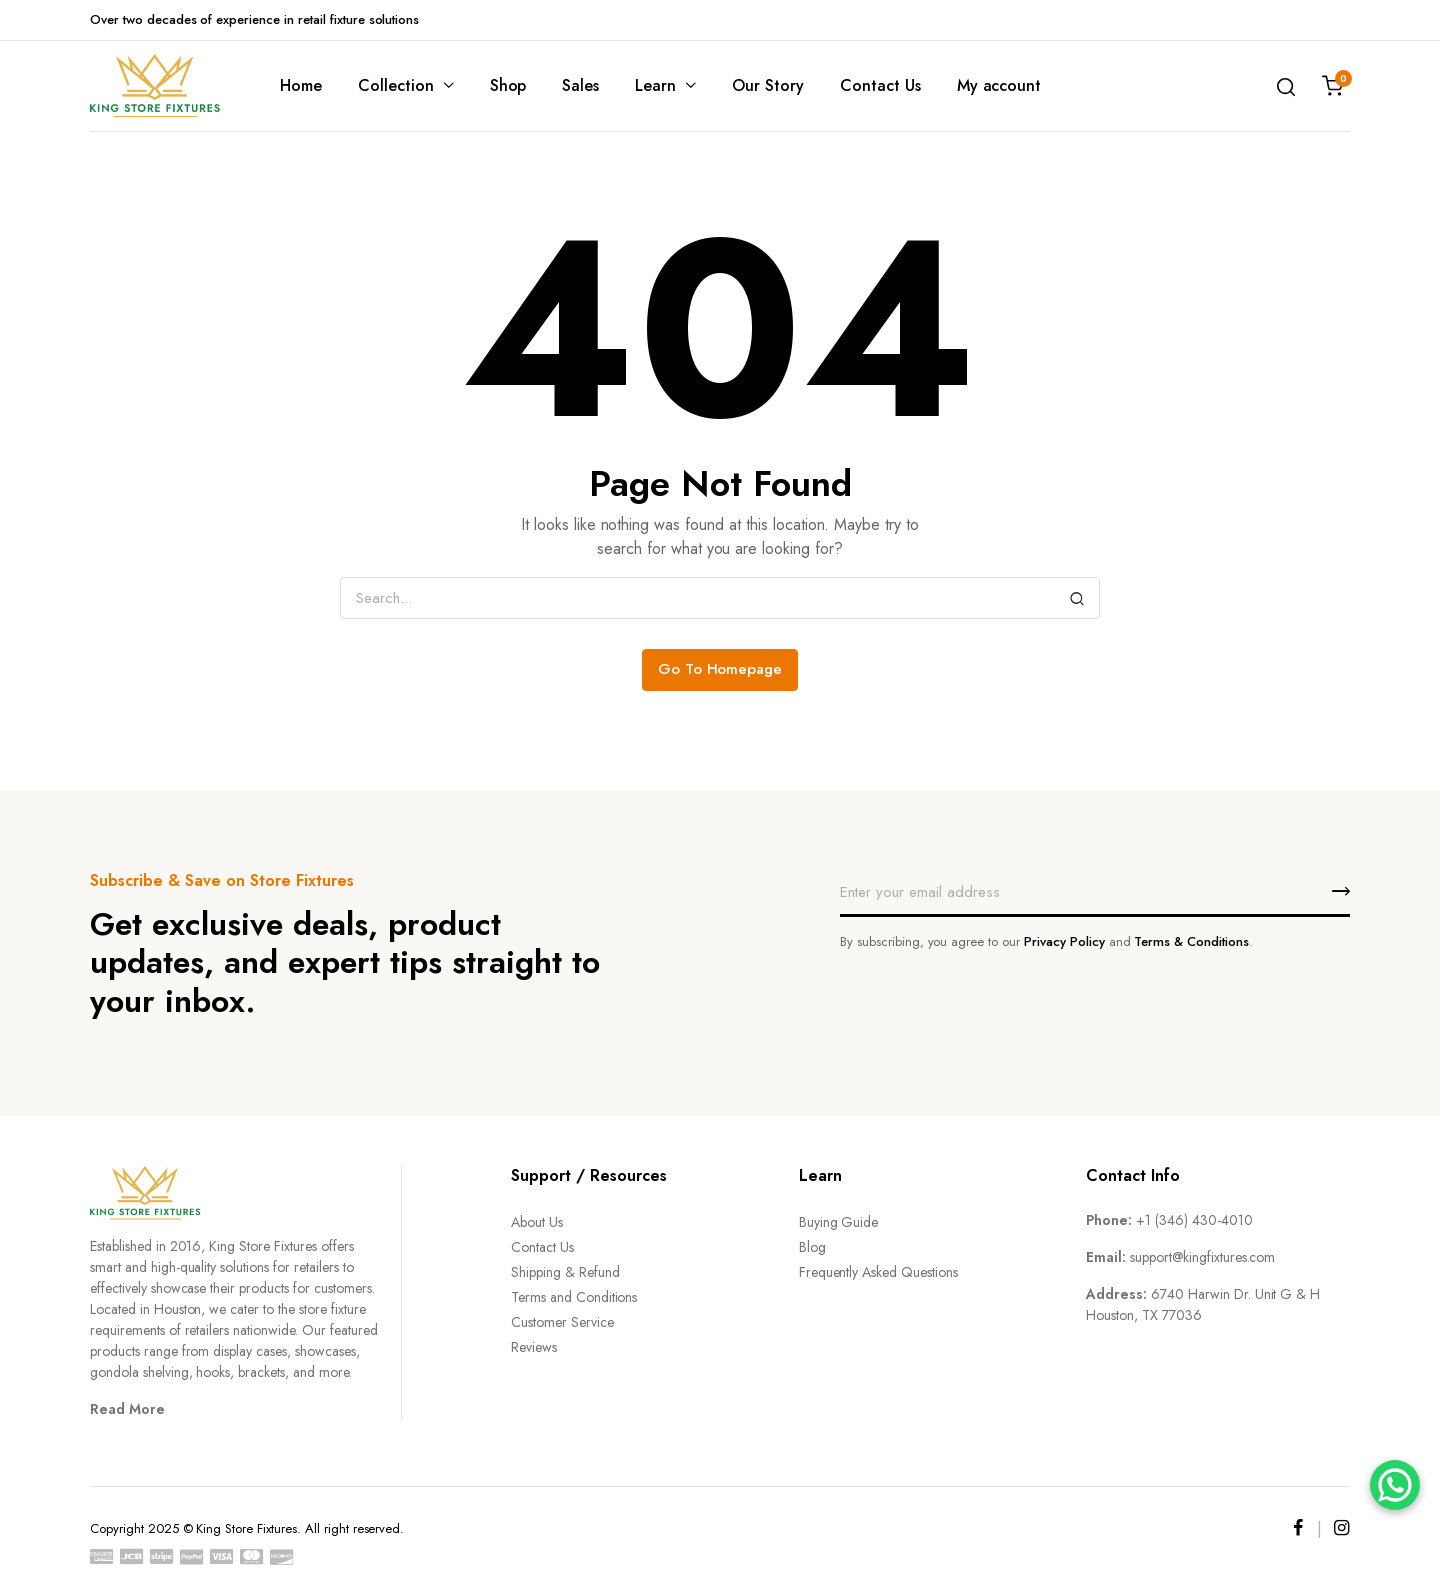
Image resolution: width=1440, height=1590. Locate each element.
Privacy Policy (1064, 941)
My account (999, 85)
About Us (537, 1222)
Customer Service (562, 1322)
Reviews (534, 1347)
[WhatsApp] (1395, 1485)
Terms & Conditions (1191, 941)
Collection (396, 85)
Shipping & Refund (565, 1272)
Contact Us (880, 85)
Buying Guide (839, 1222)
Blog (812, 1247)
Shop (508, 85)
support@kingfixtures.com (1202, 1257)
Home (301, 85)
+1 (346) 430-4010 (1194, 1220)
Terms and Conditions (574, 1297)
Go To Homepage (720, 669)
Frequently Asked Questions (878, 1272)
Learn (655, 85)
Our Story (768, 85)
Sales (580, 85)
